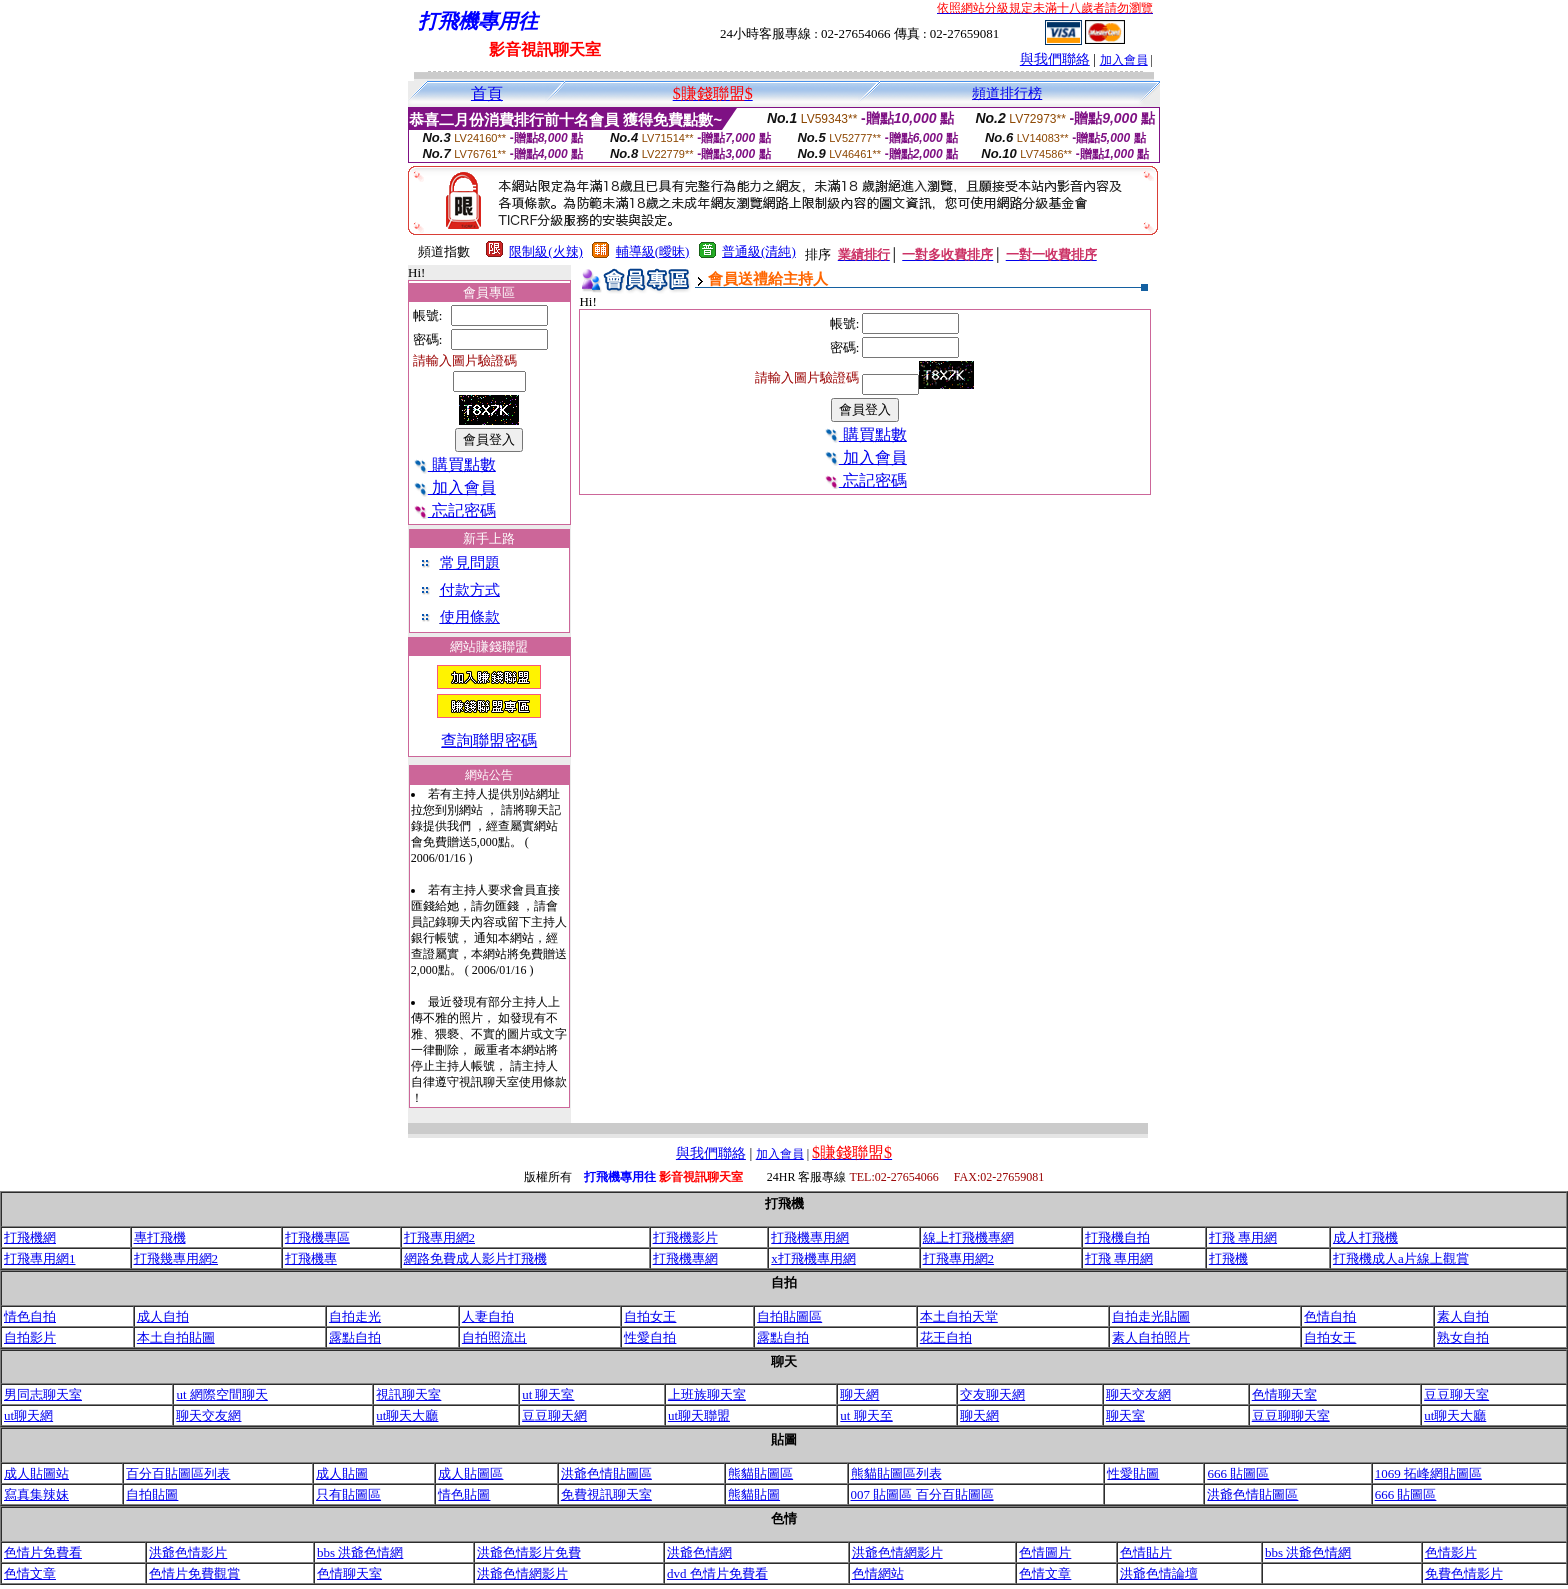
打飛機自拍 (1117, 1237)
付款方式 (470, 590)
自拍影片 (30, 1337)
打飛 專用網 (1243, 1237)
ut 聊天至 (866, 1415)
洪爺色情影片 (188, 1552)
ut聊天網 (28, 1415)
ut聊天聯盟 (699, 1415)
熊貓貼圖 (754, 1494)
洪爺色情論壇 (1159, 1573)
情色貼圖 (464, 1494)
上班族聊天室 (707, 1394)
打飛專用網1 (40, 1258)
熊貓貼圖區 (760, 1473)
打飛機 (1228, 1258)
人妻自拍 (488, 1316)
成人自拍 (163, 1316)
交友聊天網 (992, 1394)
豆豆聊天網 (554, 1415)
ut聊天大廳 (407, 1415)
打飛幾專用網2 (176, 1258)
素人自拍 (1463, 1316)
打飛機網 (30, 1237)
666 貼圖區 (1238, 1473)
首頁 (487, 93)
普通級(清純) (759, 251)
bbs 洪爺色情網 (360, 1552)
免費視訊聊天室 (606, 1494)
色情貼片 (1146, 1552)
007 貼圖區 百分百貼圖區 (922, 1494)
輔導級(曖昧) (653, 251)
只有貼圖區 (348, 1494)
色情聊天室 (1284, 1394)
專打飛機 (160, 1237)
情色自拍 (30, 1316)
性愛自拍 (650, 1337)
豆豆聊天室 (1456, 1394)
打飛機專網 (685, 1258)
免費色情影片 (1464, 1573)
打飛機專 (311, 1258)
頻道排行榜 (1007, 93)
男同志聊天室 (43, 1394)
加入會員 (1124, 60)
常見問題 (470, 563)
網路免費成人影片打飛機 (475, 1258)
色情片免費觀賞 (194, 1573)
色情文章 (30, 1573)
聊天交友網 (1138, 1394)
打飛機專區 (317, 1237)
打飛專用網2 (440, 1237)
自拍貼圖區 (789, 1316)
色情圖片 (1045, 1552)
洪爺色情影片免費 (529, 1552)
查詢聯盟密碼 (489, 740)
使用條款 (470, 617)
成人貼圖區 (470, 1473)
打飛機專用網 (810, 1237)
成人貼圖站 (36, 1473)
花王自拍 (946, 1337)
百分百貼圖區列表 (178, 1473)
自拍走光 (355, 1316)
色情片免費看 (43, 1552)
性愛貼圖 (1133, 1473)
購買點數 (454, 464)
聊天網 (859, 1394)
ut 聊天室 (548, 1394)
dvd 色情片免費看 (717, 1573)
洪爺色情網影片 (897, 1552)
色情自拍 (1330, 1316)
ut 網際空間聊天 (221, 1394)
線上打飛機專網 (968, 1237)
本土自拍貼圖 (176, 1337)
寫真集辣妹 (36, 1494)
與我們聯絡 (1055, 59)
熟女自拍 (1463, 1337)
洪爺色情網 (699, 1552)
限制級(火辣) (546, 251)
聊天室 (1125, 1415)
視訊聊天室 (408, 1394)
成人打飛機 (1365, 1237)
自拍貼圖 (152, 1494)
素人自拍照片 (1151, 1337)
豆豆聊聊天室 (1291, 1415)
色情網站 (878, 1573)
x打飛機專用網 (813, 1258)
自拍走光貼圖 (1151, 1316)
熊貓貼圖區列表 (896, 1473)
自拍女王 (650, 1316)
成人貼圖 (342, 1473)
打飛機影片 (685, 1237)
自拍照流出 (494, 1337)
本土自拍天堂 (959, 1316)
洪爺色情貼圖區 (606, 1473)
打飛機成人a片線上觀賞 (1401, 1258)
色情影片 (1451, 1552)
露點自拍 (355, 1337)
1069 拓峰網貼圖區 (1428, 1473)
